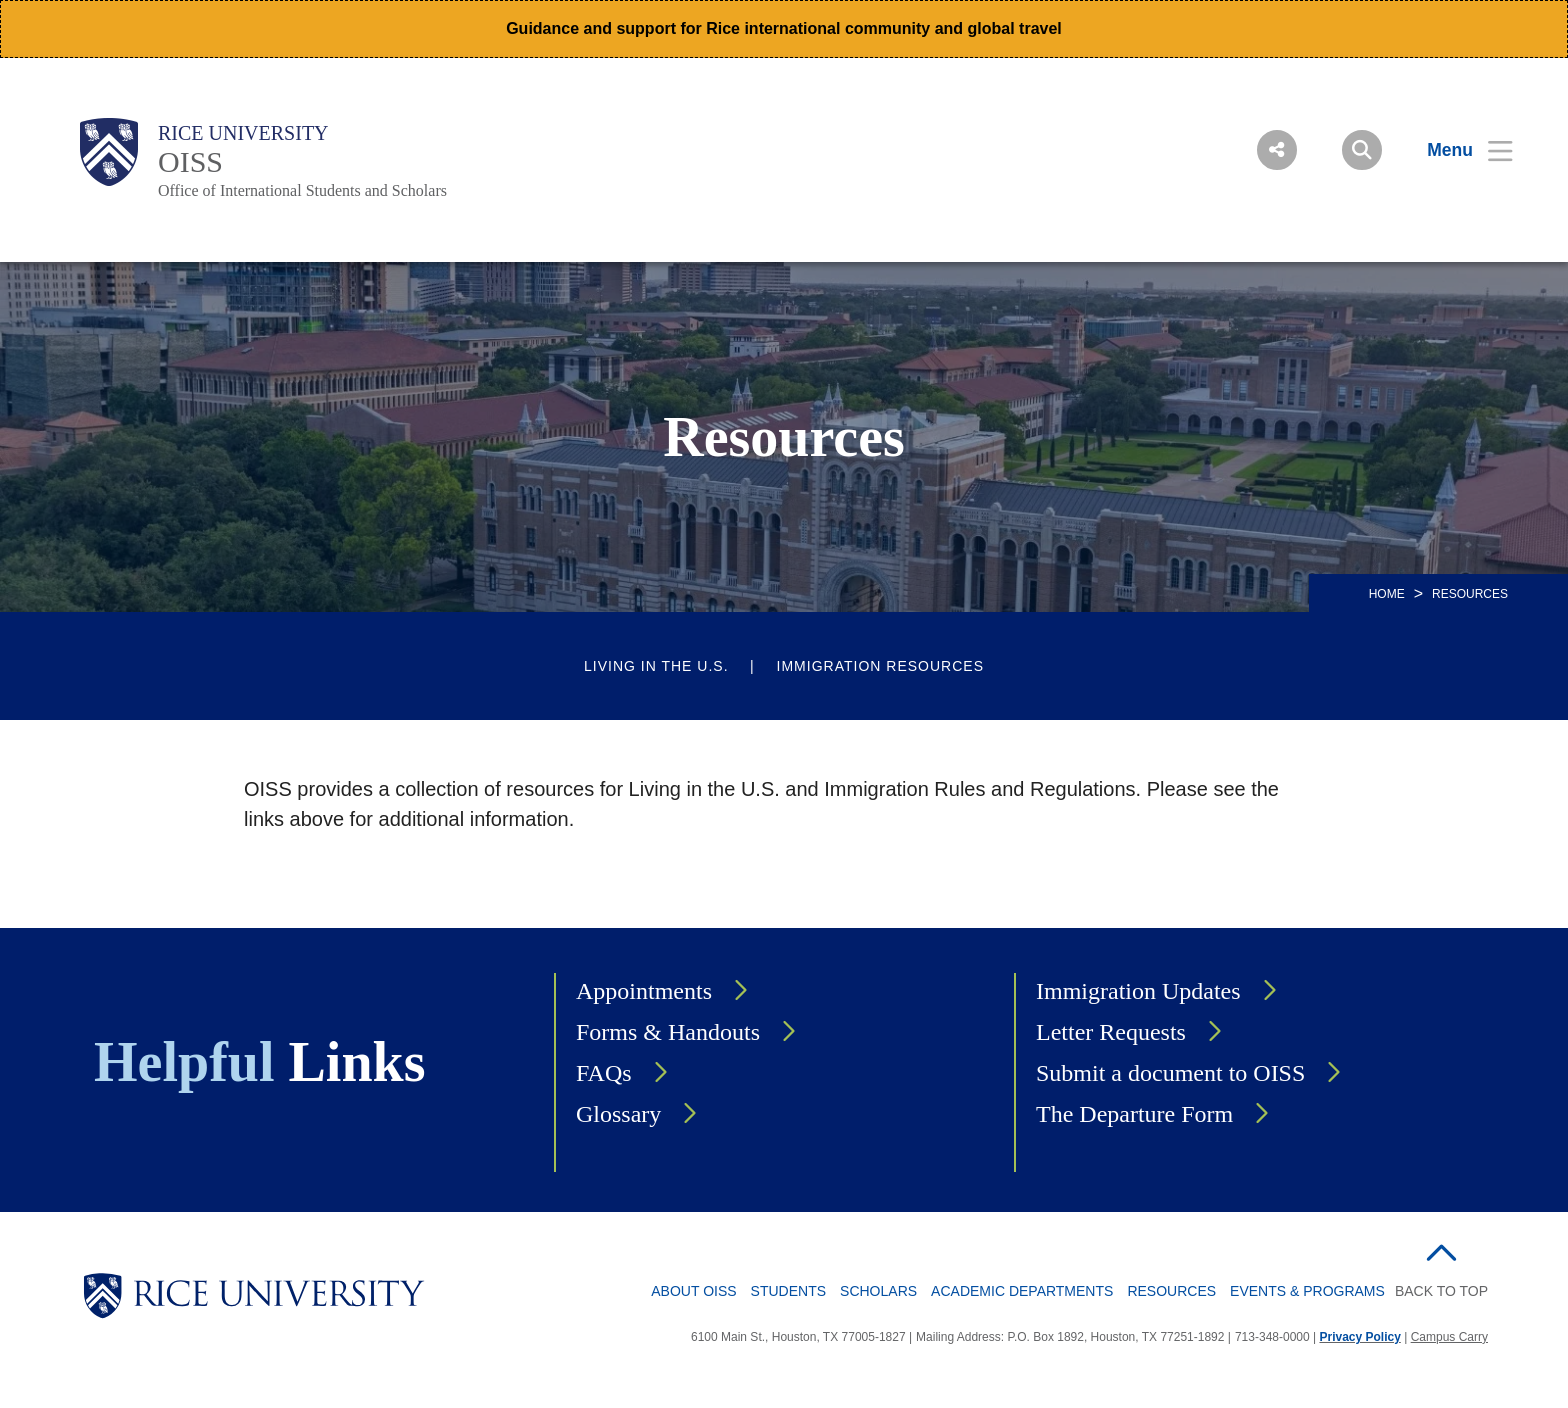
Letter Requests (1111, 1032)
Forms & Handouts (668, 1032)
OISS (190, 161)
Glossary (618, 1114)
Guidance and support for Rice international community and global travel (784, 28)
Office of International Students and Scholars (302, 190)
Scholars (878, 1291)
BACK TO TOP (1441, 1291)
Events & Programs (1307, 1291)
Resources (1171, 1291)
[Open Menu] (1457, 150)
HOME (1387, 594)
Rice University (243, 133)
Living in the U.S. (656, 666)
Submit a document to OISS (1170, 1073)
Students (788, 1291)
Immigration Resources (880, 666)
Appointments (644, 991)
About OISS (693, 1291)
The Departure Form (1134, 1114)
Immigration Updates (1138, 991)
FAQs (604, 1073)
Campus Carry (1449, 1337)
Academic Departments (1022, 1291)
